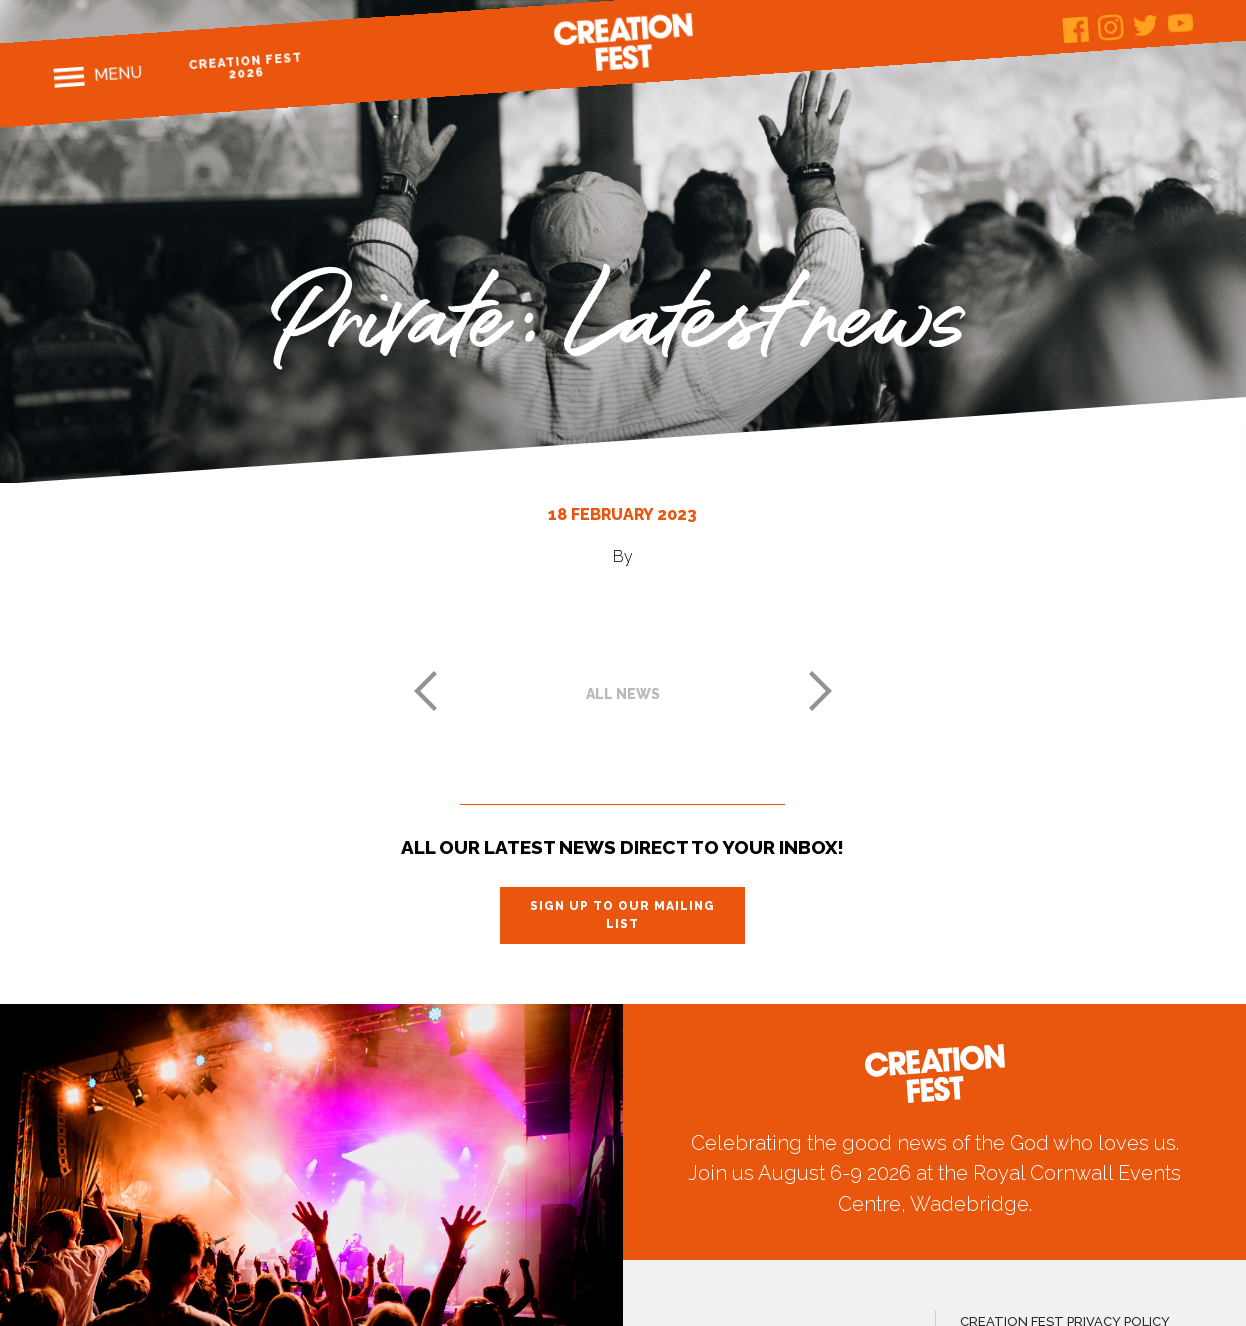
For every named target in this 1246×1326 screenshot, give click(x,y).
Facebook (1076, 30)
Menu (117, 74)
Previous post (425, 691)
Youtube (1180, 22)
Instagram (1111, 27)
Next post (821, 691)
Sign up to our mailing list (622, 915)
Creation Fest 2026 (245, 65)
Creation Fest (623, 42)
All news (623, 694)
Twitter (1145, 25)
